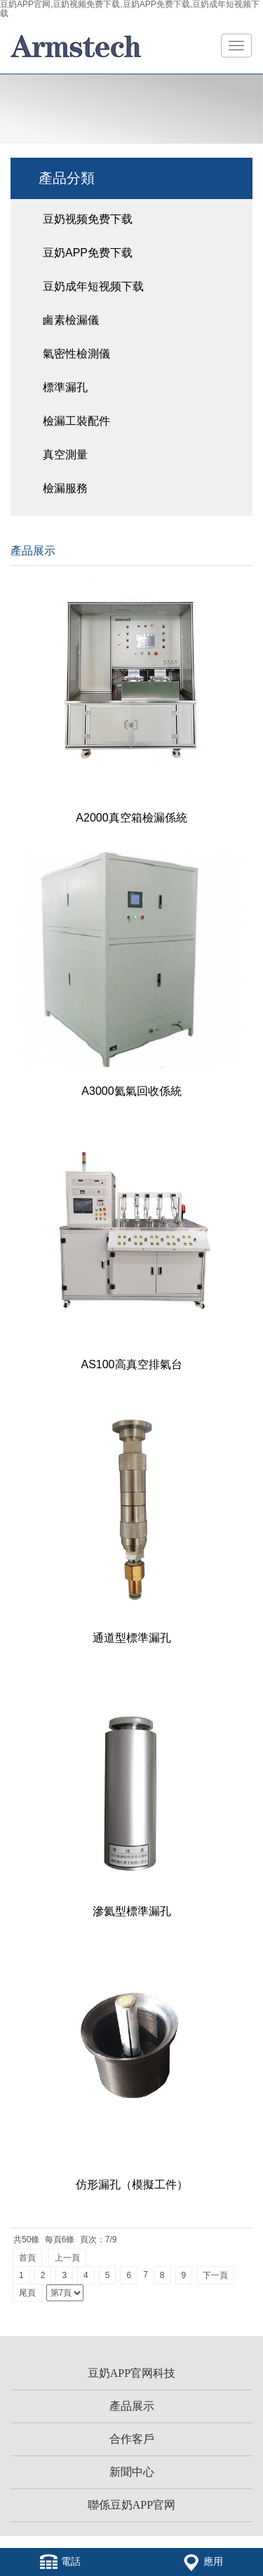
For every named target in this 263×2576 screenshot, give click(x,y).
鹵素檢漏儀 (71, 320)
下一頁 (215, 2275)
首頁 (27, 2258)
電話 (60, 2561)
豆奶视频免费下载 (88, 219)
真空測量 (65, 455)
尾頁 (27, 2293)
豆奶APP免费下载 (88, 253)
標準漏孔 (65, 387)
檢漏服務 (65, 488)
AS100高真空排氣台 (131, 1364)
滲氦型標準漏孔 (132, 1911)
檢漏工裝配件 (76, 421)
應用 (202, 2561)
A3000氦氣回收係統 (131, 1091)
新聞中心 (131, 2472)
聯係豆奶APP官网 (131, 2505)
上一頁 (67, 2258)
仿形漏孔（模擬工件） (132, 2184)
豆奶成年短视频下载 (93, 286)
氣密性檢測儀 (76, 354)
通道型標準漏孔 (132, 1638)
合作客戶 (131, 2439)
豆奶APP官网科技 (131, 2373)
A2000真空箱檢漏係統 (131, 818)
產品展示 (131, 2406)
